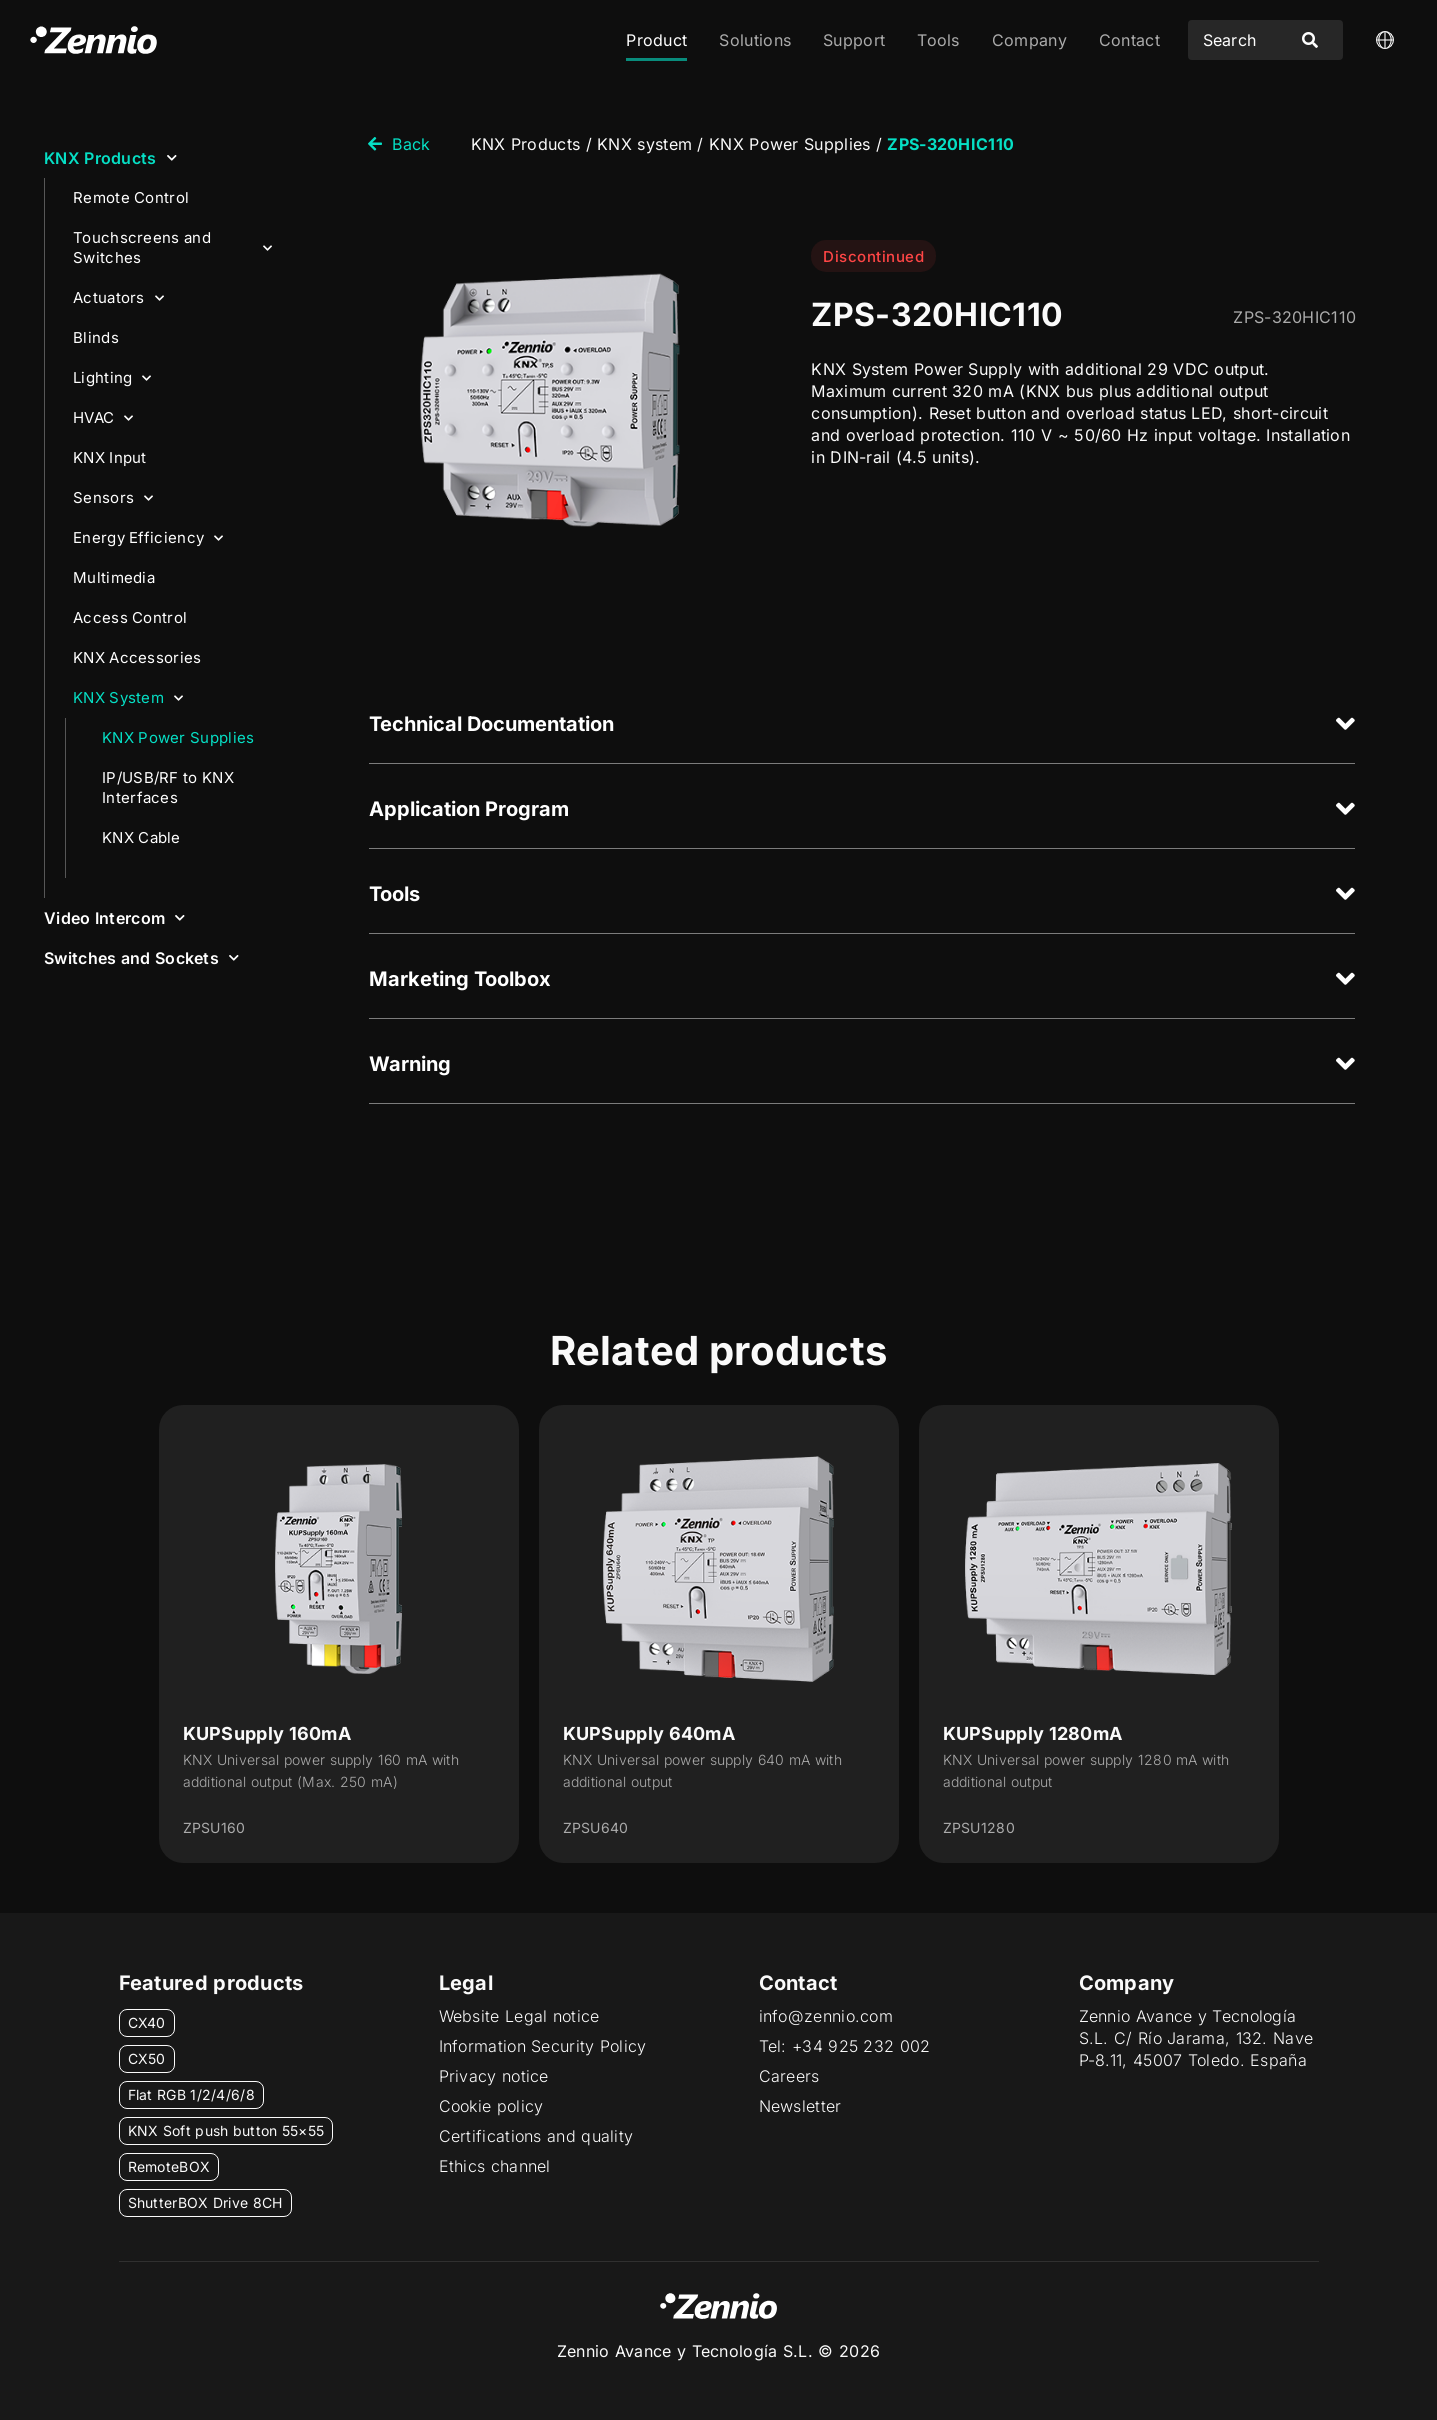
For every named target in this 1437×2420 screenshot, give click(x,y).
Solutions (755, 40)
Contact (1129, 40)
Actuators (118, 298)
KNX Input (110, 457)
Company (1029, 40)
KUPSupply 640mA (649, 1733)
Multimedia (114, 577)
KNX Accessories (137, 657)
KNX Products (110, 157)
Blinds (96, 337)
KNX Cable (141, 837)
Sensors (113, 498)
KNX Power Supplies (178, 737)
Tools (938, 40)
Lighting (112, 378)
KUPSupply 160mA (267, 1733)
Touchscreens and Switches (172, 247)
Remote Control (131, 197)
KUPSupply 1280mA (1033, 1733)
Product (656, 40)
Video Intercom (115, 917)
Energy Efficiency (148, 538)
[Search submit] (1310, 40)
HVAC (103, 418)
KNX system (644, 144)
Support (854, 40)
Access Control (130, 617)
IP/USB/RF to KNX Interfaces (168, 787)
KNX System (128, 698)
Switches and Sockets (141, 957)
